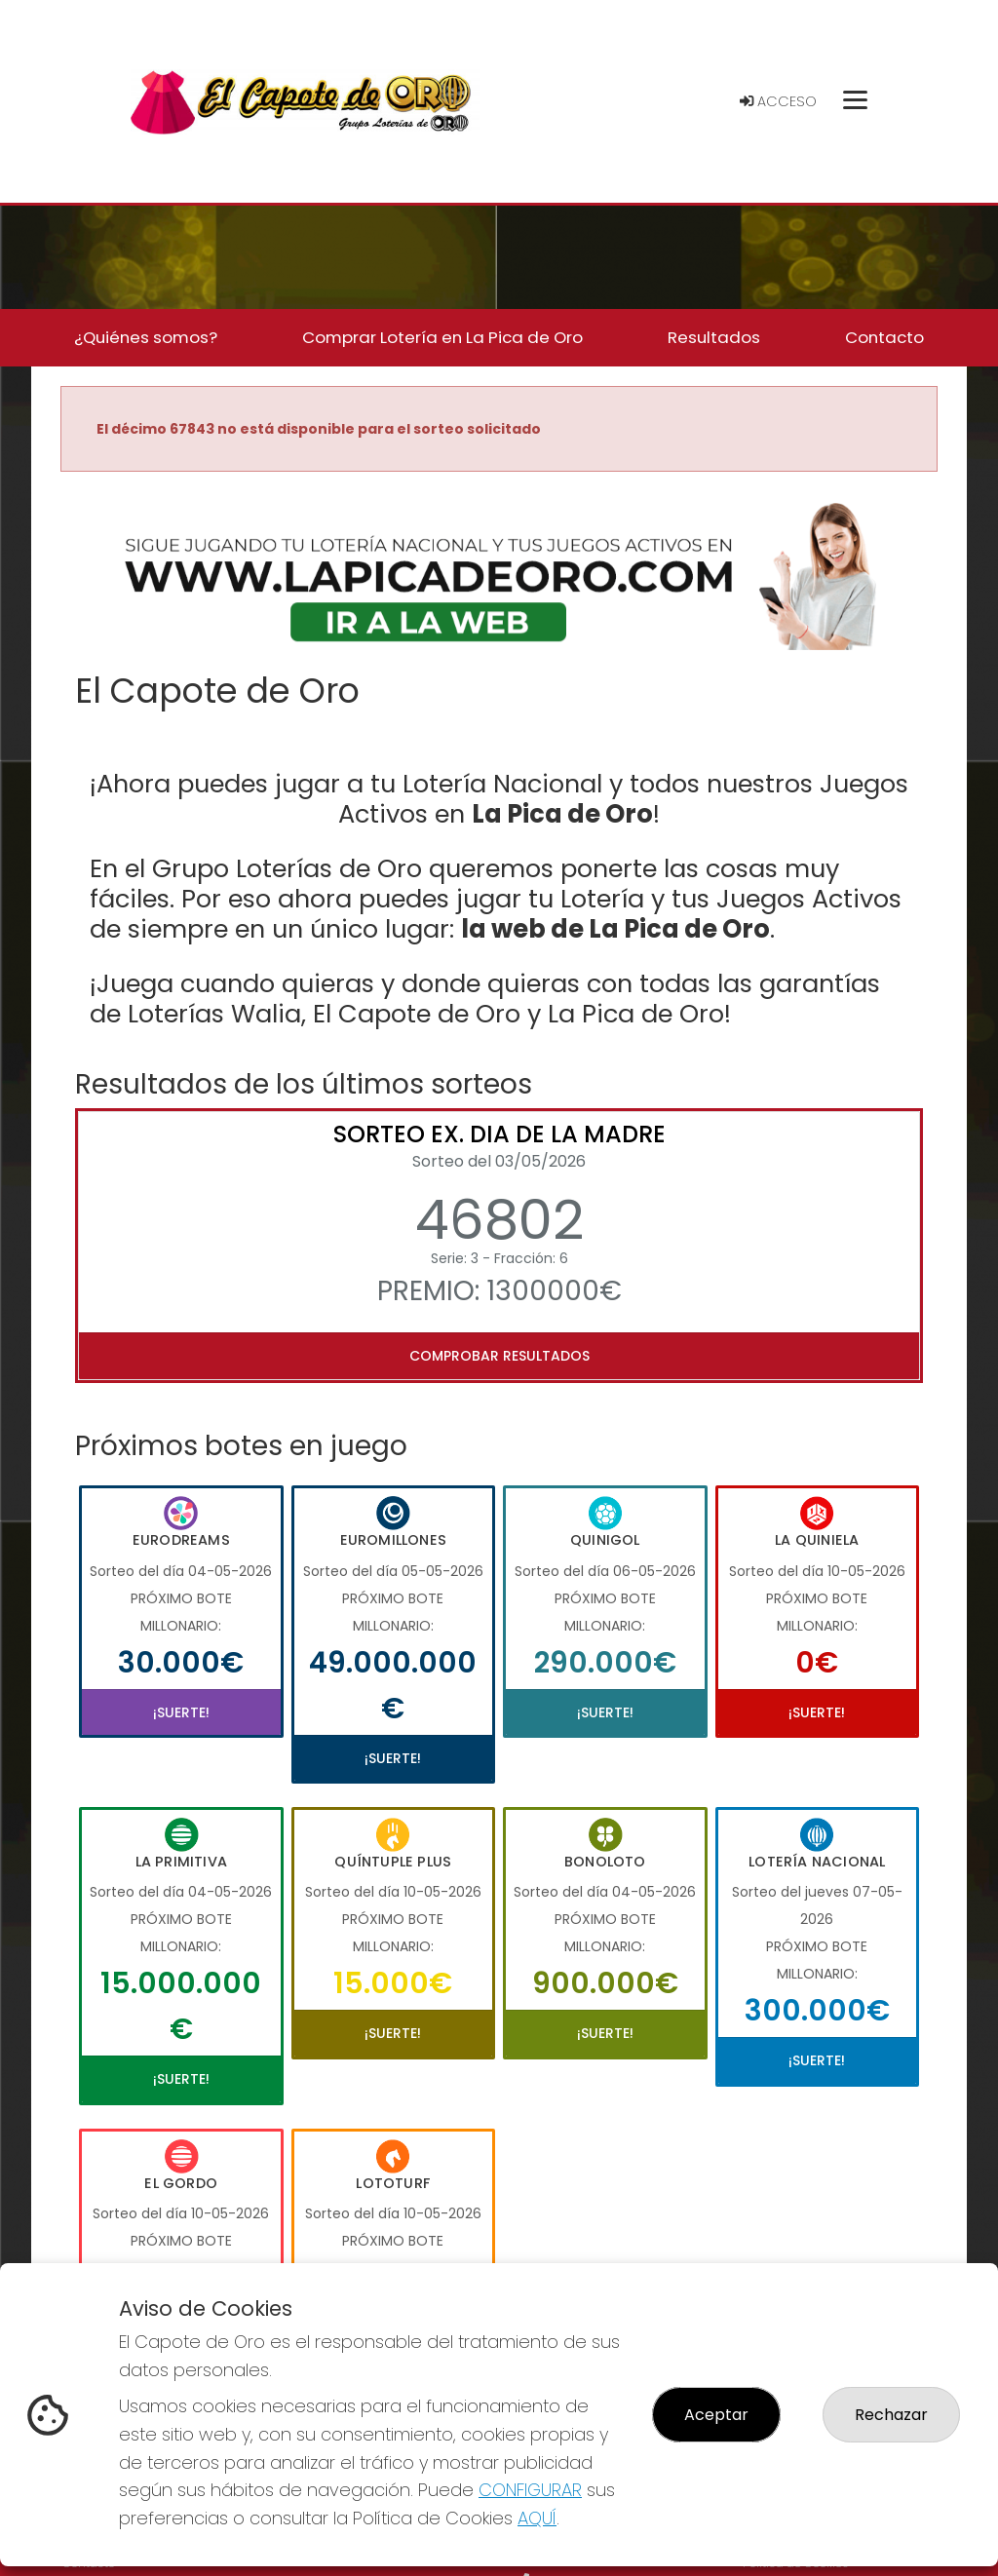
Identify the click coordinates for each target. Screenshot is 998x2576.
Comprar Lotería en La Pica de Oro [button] (442, 337)
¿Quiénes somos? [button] (145, 337)
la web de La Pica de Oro (615, 928)
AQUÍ (537, 2518)
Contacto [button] (884, 337)
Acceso (778, 101)
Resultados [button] (714, 337)
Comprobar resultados (499, 1355)
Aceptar (716, 2414)
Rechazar (891, 2414)
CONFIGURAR (530, 2490)
